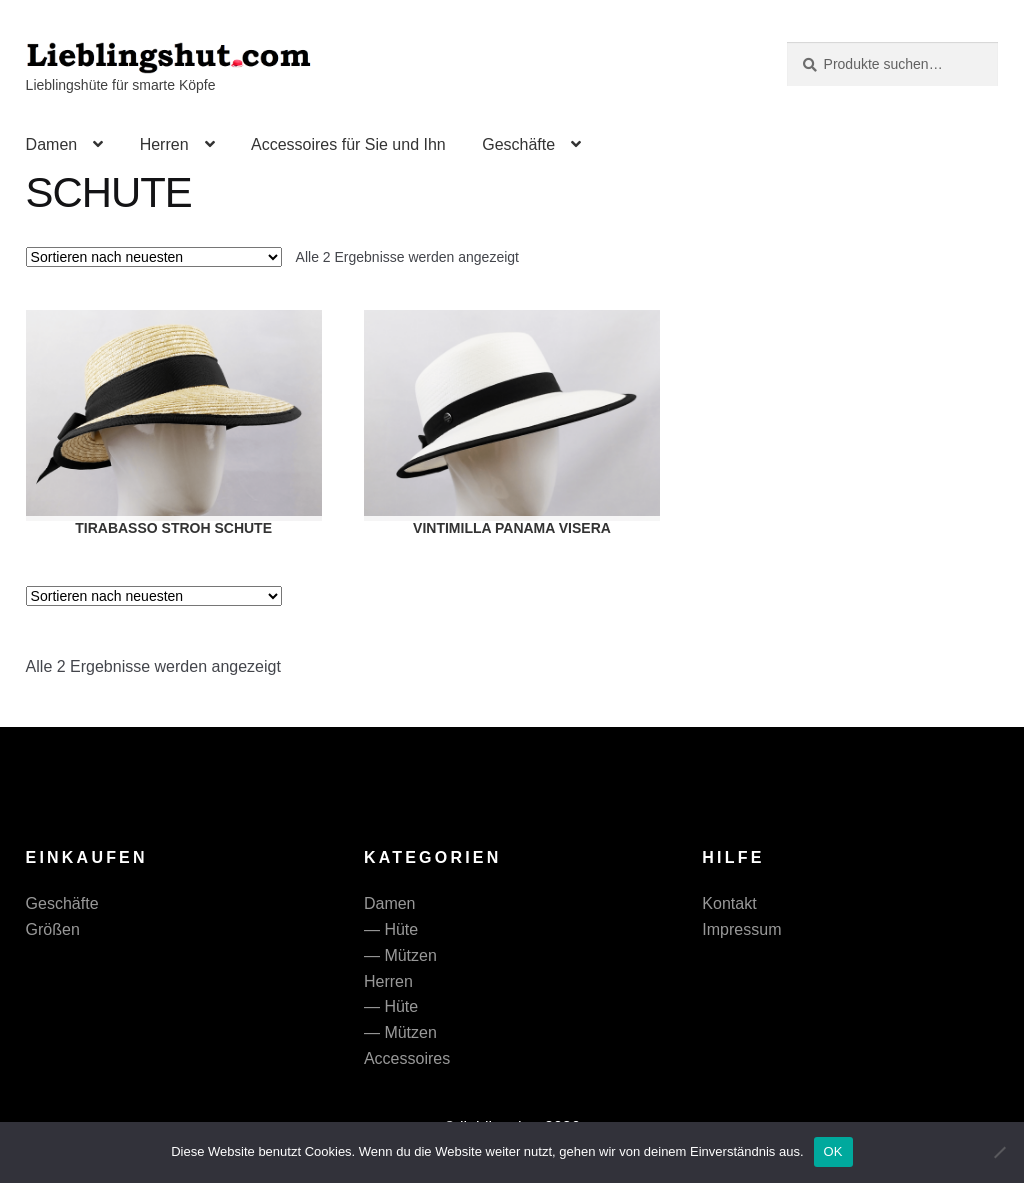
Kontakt (729, 903)
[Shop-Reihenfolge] (154, 257)
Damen (52, 144)
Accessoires (407, 1058)
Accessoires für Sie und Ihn (348, 144)
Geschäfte (518, 144)
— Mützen (400, 955)
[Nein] (999, 1152)
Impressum (741, 929)
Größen (53, 929)
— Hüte (391, 929)
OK (833, 1151)
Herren (164, 144)
